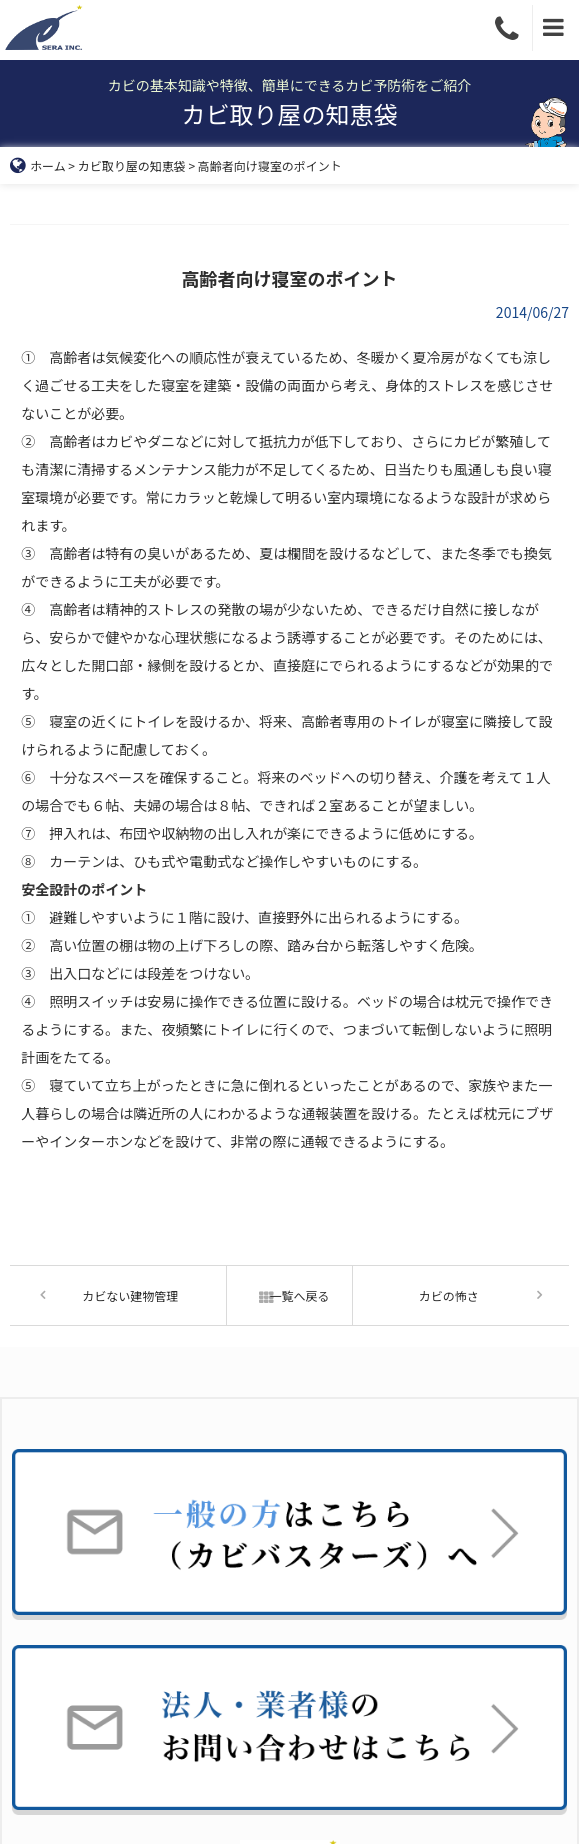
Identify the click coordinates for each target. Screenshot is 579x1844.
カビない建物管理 (130, 1295)
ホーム (38, 165)
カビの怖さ (449, 1295)
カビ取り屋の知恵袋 (132, 165)
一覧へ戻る (289, 1296)
